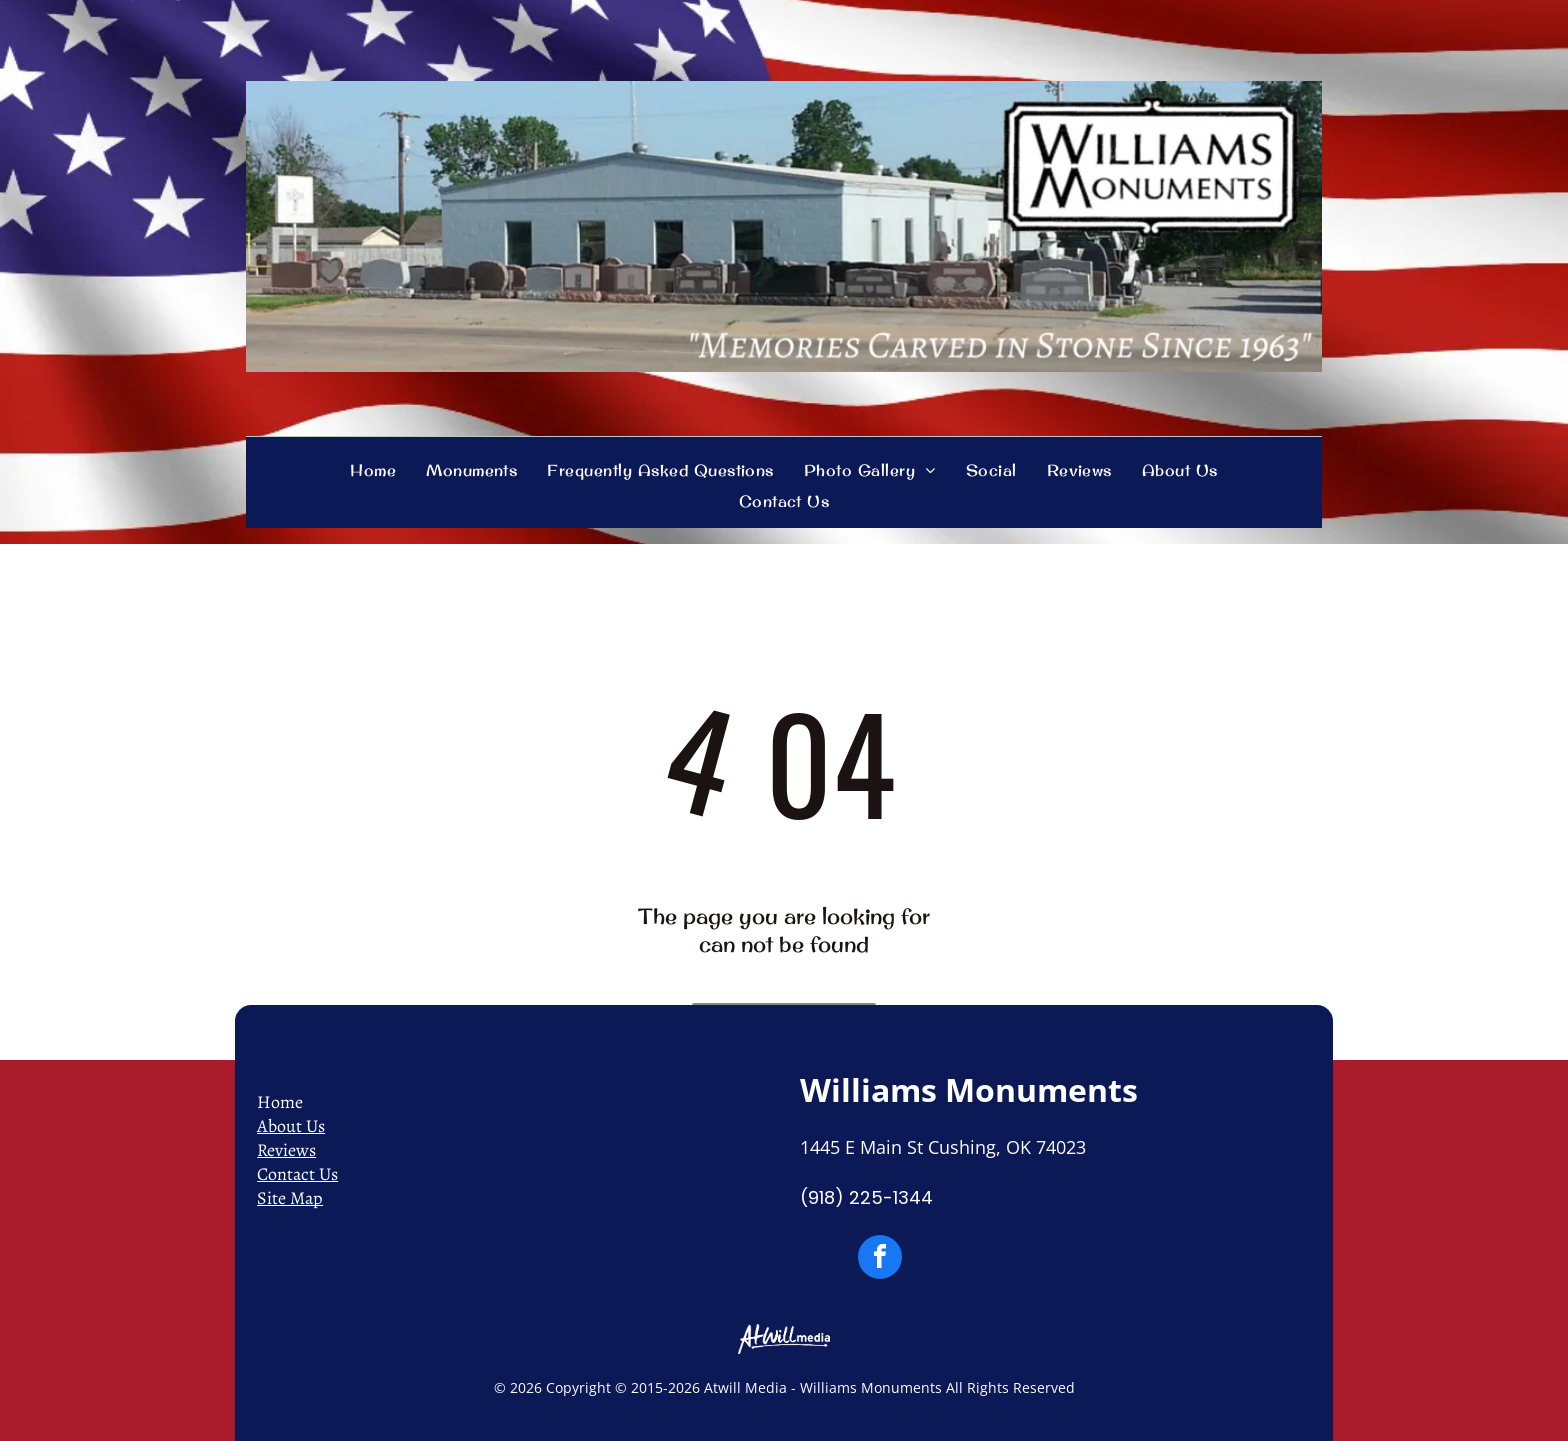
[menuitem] (373, 470)
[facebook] (880, 1259)
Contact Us (297, 1174)
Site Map (290, 1198)
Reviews (286, 1150)
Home (280, 1102)
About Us (291, 1126)
